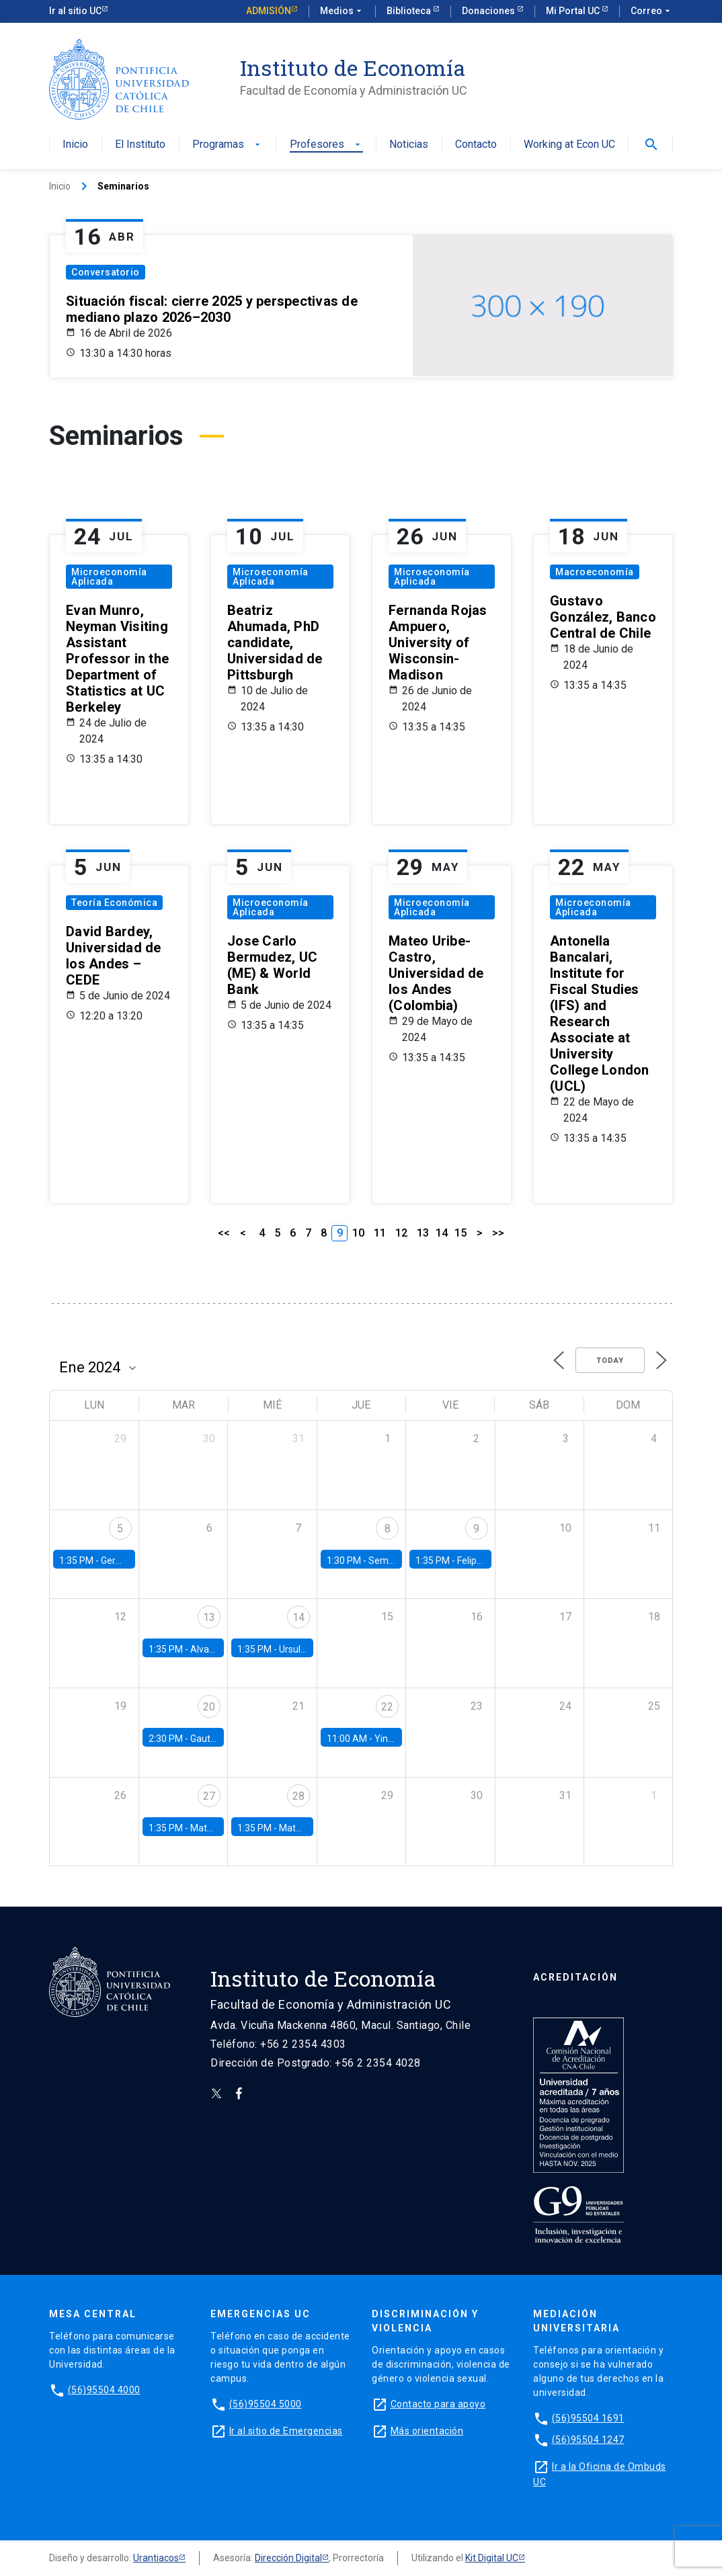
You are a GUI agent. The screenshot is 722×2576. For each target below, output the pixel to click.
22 (387, 1706)
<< (224, 1233)
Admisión (268, 10)
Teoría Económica (114, 902)
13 (423, 1233)
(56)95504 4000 (104, 2389)
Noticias (408, 145)
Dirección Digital (288, 2557)
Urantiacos (156, 2557)
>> (498, 1233)
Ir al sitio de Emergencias (286, 2430)
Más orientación (427, 2430)
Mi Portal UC (574, 10)
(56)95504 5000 (265, 2404)
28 (298, 1796)
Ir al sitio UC (75, 10)
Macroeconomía (594, 572)
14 (442, 1233)
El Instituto (140, 145)
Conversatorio (105, 272)
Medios (342, 11)
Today (610, 1360)
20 (209, 1706)
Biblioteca (410, 10)
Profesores (326, 145)
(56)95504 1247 (588, 2439)
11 (380, 1233)
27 (209, 1796)
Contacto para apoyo (438, 2404)
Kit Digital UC (491, 2557)
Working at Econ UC (569, 145)
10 (358, 1233)
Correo (652, 11)
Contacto (476, 145)
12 (401, 1233)
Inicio (75, 145)
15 (460, 1233)
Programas (227, 145)
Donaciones (489, 10)
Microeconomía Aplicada (109, 577)
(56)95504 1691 (588, 2418)
